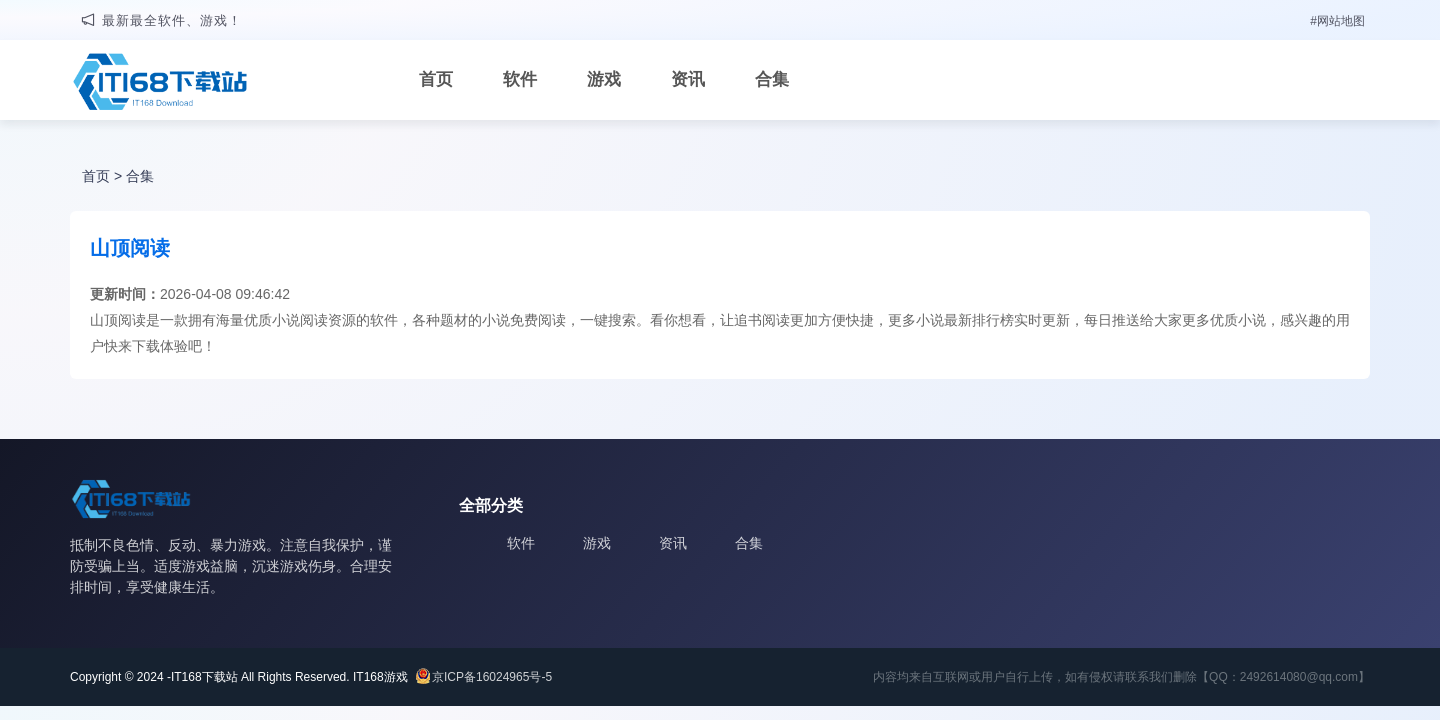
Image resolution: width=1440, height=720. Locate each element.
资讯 (688, 79)
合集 (772, 79)
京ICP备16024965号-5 (492, 677)
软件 (520, 79)
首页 (436, 79)
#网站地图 (1337, 21)
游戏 (604, 79)
